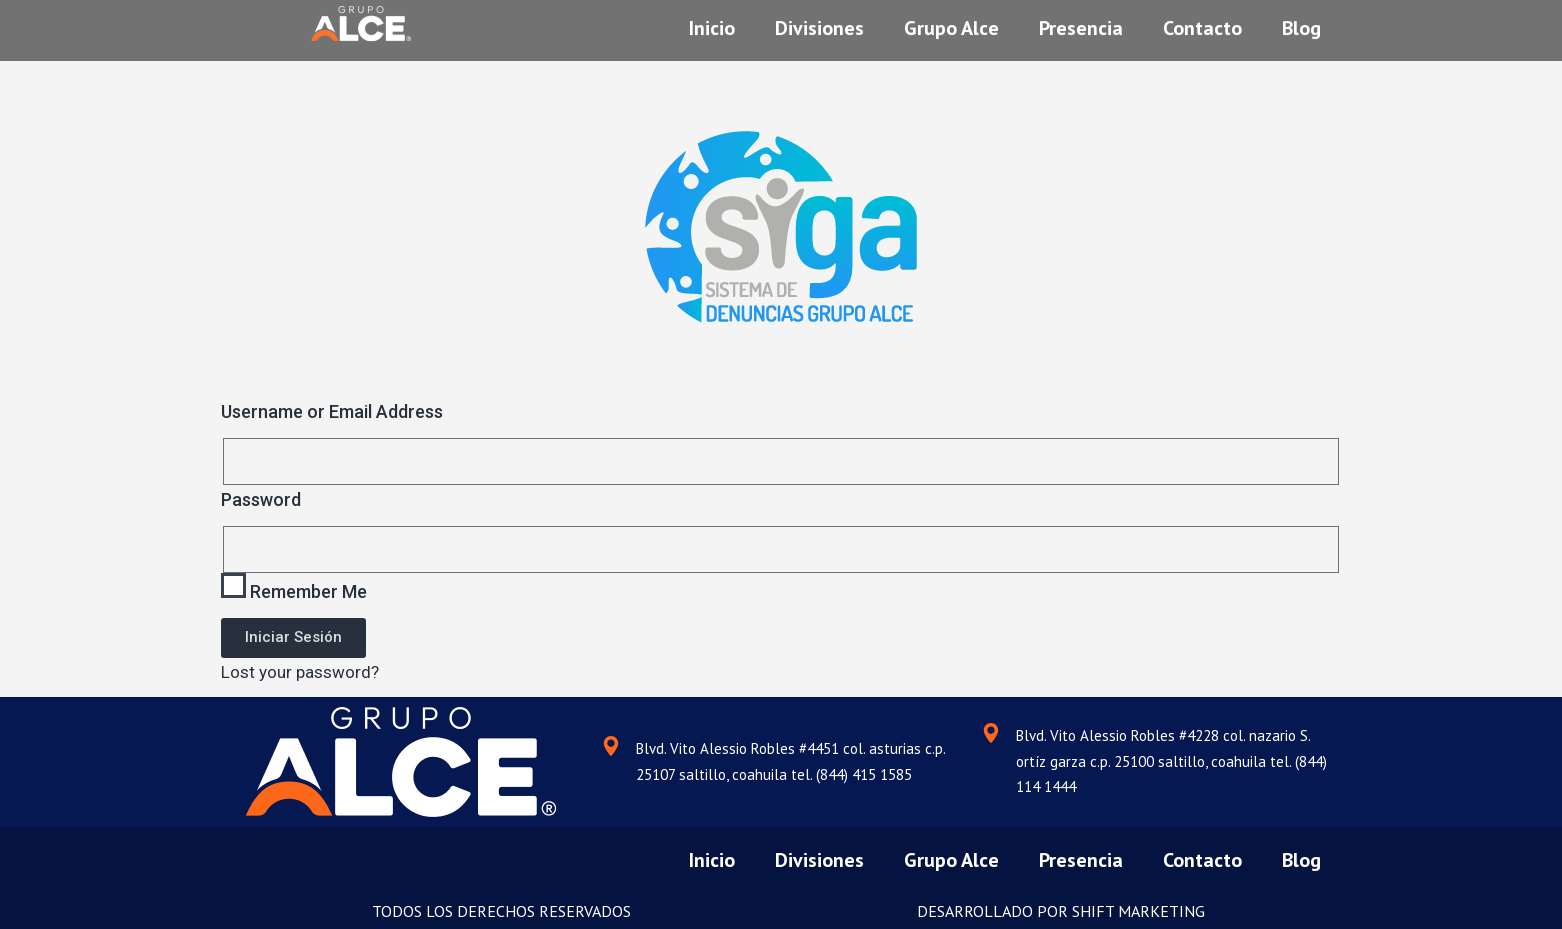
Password (261, 499)
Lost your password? (300, 672)
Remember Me (294, 587)
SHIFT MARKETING (1138, 911)
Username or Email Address (332, 411)
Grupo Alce (951, 23)
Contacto (1202, 23)
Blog (1301, 23)
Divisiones (819, 23)
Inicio (712, 23)
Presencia (1081, 23)
